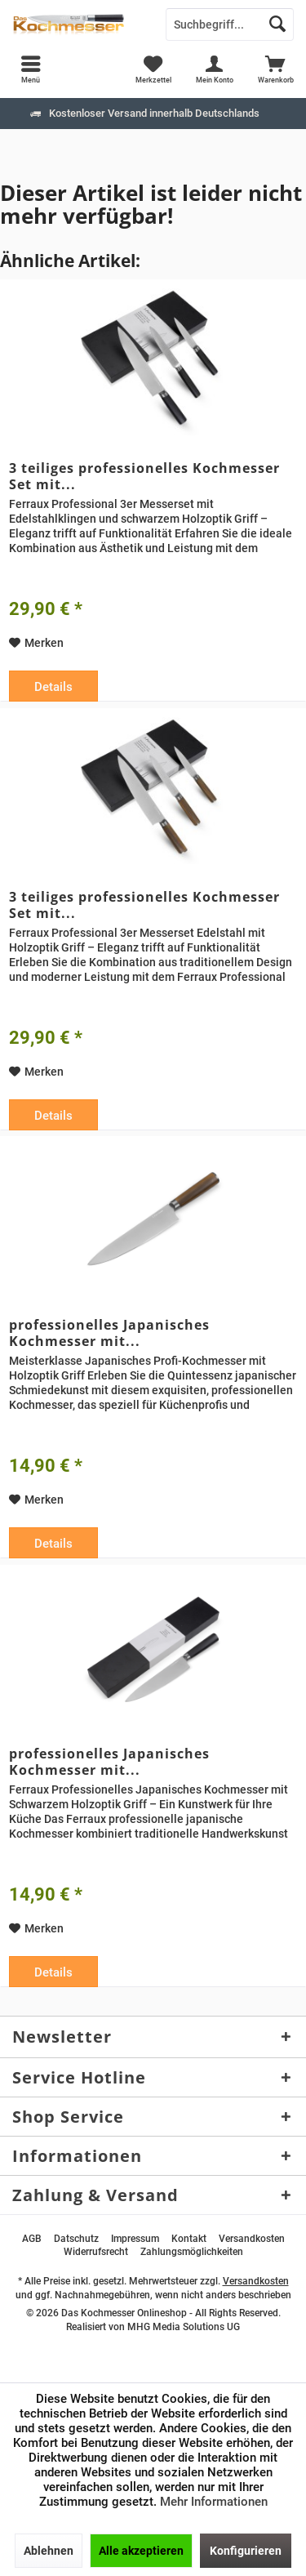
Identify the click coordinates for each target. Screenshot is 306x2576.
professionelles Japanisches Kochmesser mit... (109, 1333)
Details (53, 687)
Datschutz (76, 2238)
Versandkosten (252, 2238)
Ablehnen (48, 2550)
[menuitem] (275, 69)
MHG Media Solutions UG (183, 2327)
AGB (32, 2238)
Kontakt (188, 2238)
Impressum (135, 2238)
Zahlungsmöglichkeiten (191, 2251)
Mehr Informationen (214, 2501)
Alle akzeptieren (141, 2550)
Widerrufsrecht (96, 2251)
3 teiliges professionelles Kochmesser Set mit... (144, 476)
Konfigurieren (246, 2550)
